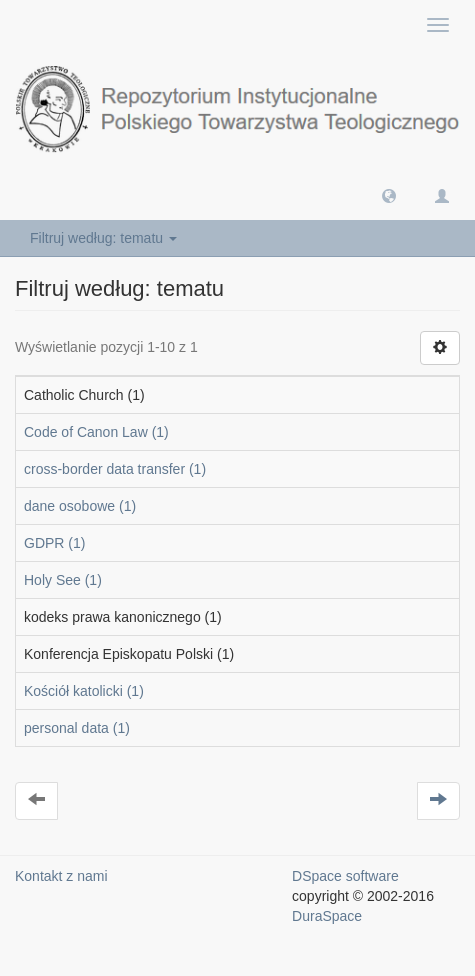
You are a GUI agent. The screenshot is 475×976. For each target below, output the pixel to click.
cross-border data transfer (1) (115, 469)
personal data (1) (77, 728)
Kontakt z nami (61, 876)
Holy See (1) (63, 580)
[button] (389, 195)
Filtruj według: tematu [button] (103, 238)
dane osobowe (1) (80, 506)
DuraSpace (327, 916)
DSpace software (345, 876)
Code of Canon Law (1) (96, 432)
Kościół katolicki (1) (84, 691)
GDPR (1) (54, 543)
